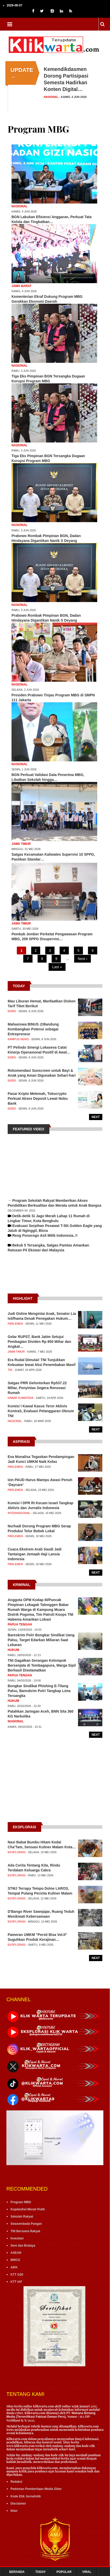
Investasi (17, 2238)
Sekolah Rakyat (21, 2216)
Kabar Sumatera (20, 1397)
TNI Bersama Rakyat (25, 2231)
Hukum (13, 1650)
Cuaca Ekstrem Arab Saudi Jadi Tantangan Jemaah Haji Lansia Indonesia (34, 1554)
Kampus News (18, 1039)
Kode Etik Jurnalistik (25, 2496)
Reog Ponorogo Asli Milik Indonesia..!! (45, 1235)
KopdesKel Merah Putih (27, 2209)
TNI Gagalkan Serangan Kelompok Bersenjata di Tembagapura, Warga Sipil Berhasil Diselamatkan (42, 1665)
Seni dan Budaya (22, 2245)
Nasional (51, 96)
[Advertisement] (55, 1275)
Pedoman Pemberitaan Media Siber (36, 2489)
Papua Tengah (20, 1624)
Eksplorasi (17, 1852)
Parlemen (15, 1323)
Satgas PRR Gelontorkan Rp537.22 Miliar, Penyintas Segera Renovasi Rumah (37, 1388)
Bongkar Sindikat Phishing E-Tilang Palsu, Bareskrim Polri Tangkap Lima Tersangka (39, 1691)
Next (96, 1117)
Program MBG (20, 2202)
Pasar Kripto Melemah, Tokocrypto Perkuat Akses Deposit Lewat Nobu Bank (38, 1098)
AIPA (14, 2267)
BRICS (15, 2260)
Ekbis (12, 1011)
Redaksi (16, 2481)
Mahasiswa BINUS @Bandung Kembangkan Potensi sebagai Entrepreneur (33, 1029)
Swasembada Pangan (26, 2224)
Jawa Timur (21, 844)
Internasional (19, 1513)
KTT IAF (16, 2282)
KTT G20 (16, 2274)
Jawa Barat (21, 286)
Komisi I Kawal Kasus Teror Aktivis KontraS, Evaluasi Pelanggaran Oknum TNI (41, 1411)
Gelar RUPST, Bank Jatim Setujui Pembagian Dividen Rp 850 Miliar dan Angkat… (39, 1342)
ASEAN (15, 2253)
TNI (10, 1369)
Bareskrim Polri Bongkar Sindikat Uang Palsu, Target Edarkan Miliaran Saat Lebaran (41, 1640)
